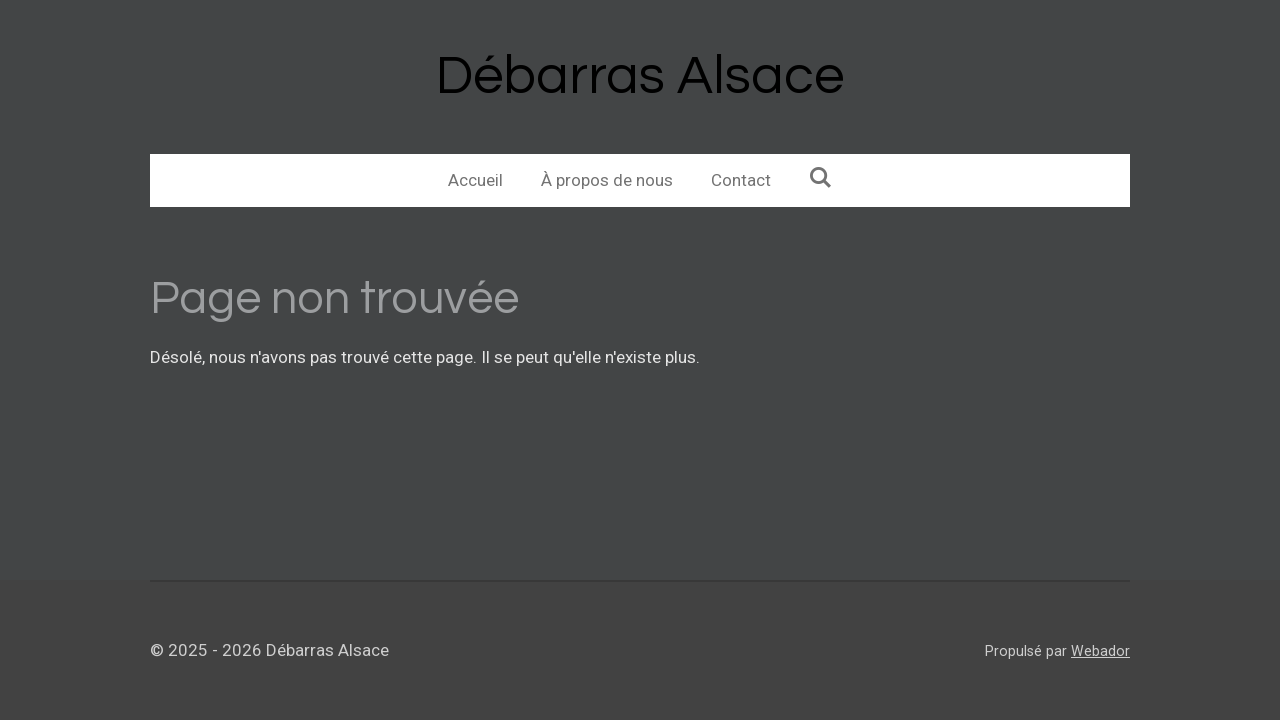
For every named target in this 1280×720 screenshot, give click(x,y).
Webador (1100, 651)
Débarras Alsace (640, 76)
